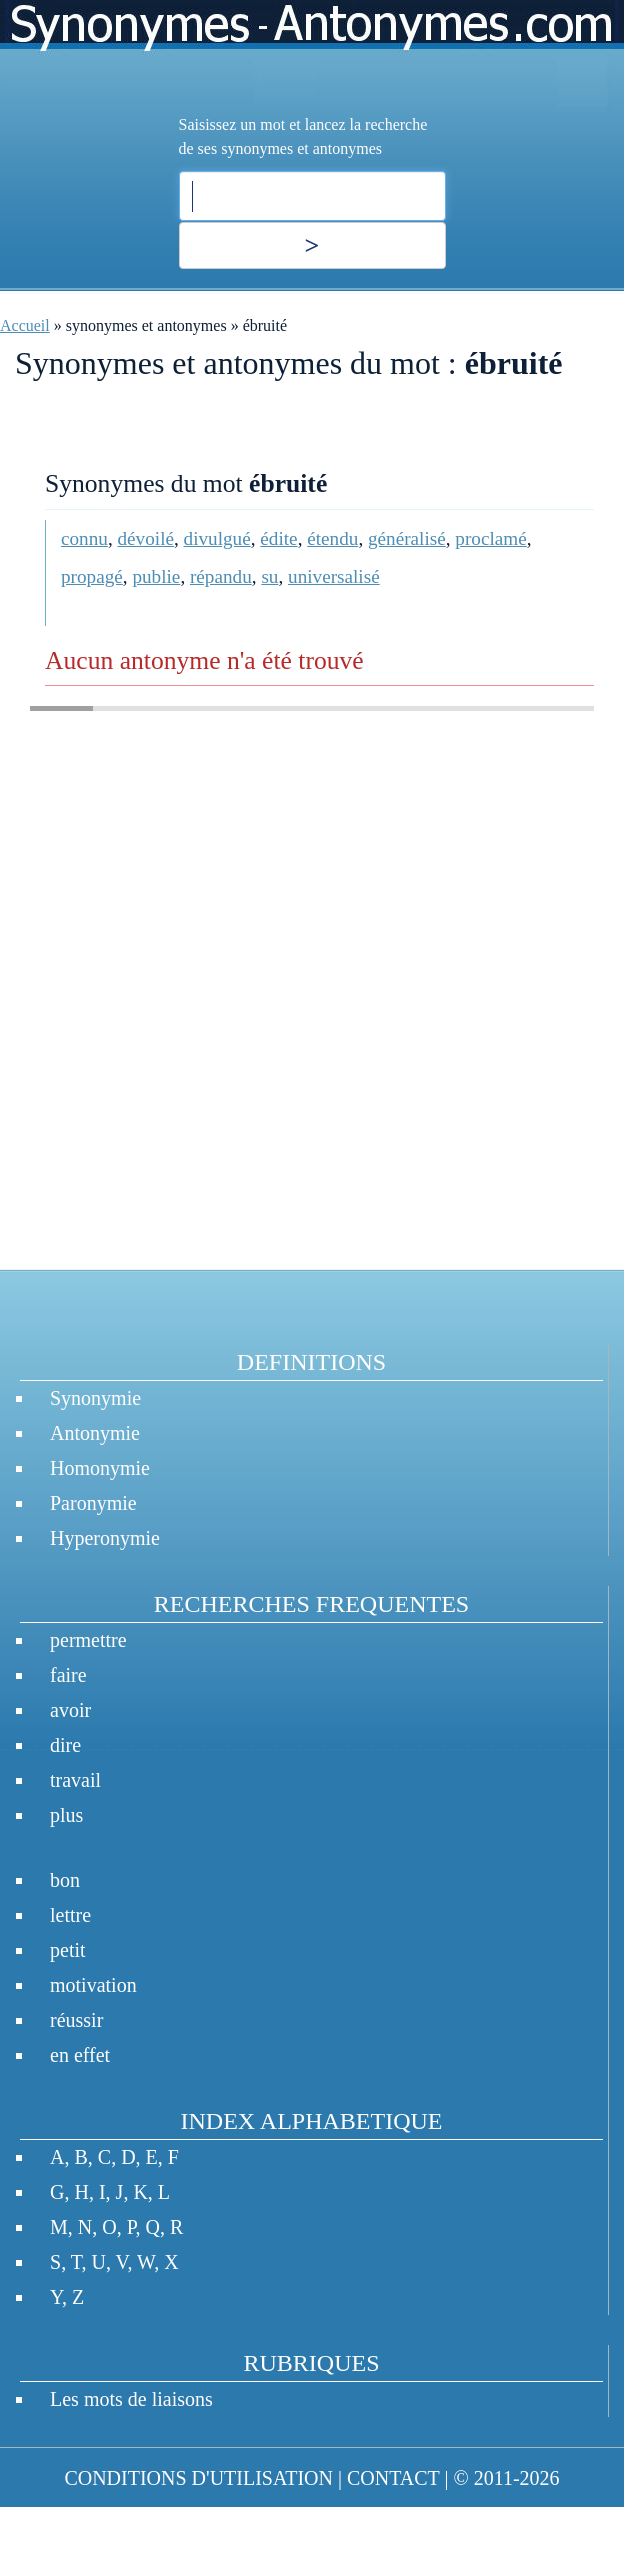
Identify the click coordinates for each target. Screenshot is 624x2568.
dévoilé (146, 538)
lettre (70, 1915)
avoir (70, 1710)
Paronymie (93, 1503)
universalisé (334, 576)
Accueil (25, 325)
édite (278, 538)
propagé (92, 576)
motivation (93, 1985)
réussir (76, 2020)
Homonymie (100, 1468)
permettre (88, 1640)
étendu (332, 538)
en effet (80, 2055)
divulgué (217, 538)
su (269, 576)
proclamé (490, 538)
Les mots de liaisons (131, 2399)
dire (65, 1745)
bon (65, 1880)
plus (66, 1815)
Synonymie (95, 1398)
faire (68, 1675)
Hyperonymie (105, 1538)
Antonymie (95, 1433)
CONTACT (393, 2478)
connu (84, 538)
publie (156, 576)
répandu (221, 576)
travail (75, 1780)
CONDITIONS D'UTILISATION (198, 2478)
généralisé (407, 538)
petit (68, 1950)
